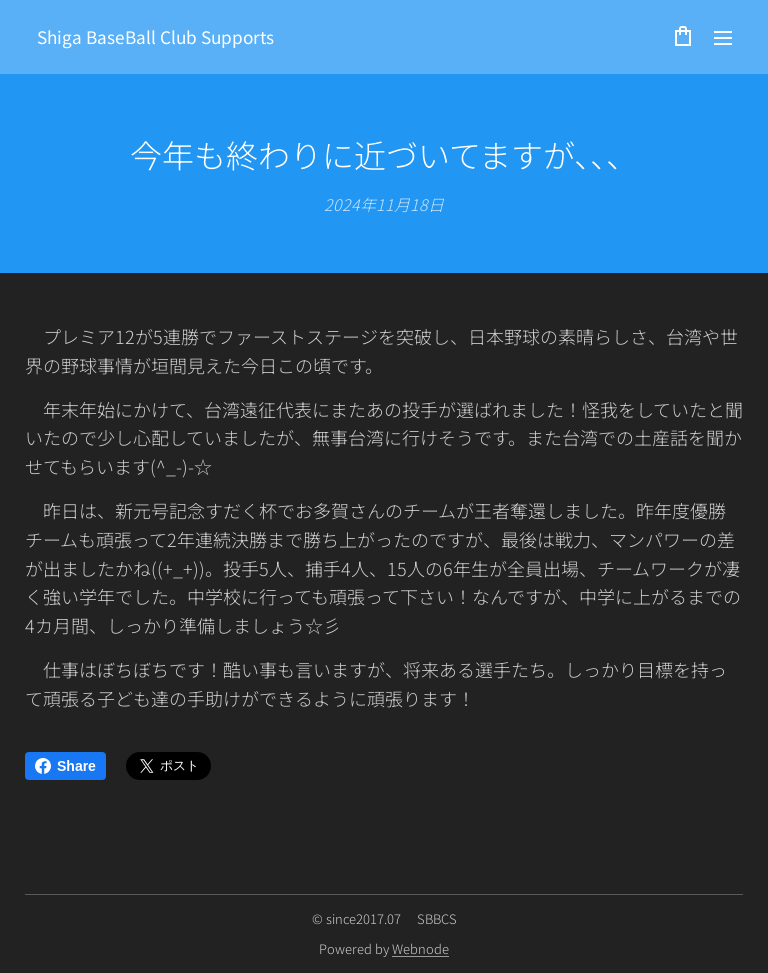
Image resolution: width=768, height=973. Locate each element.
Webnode (420, 948)
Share (65, 766)
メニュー (723, 38)
